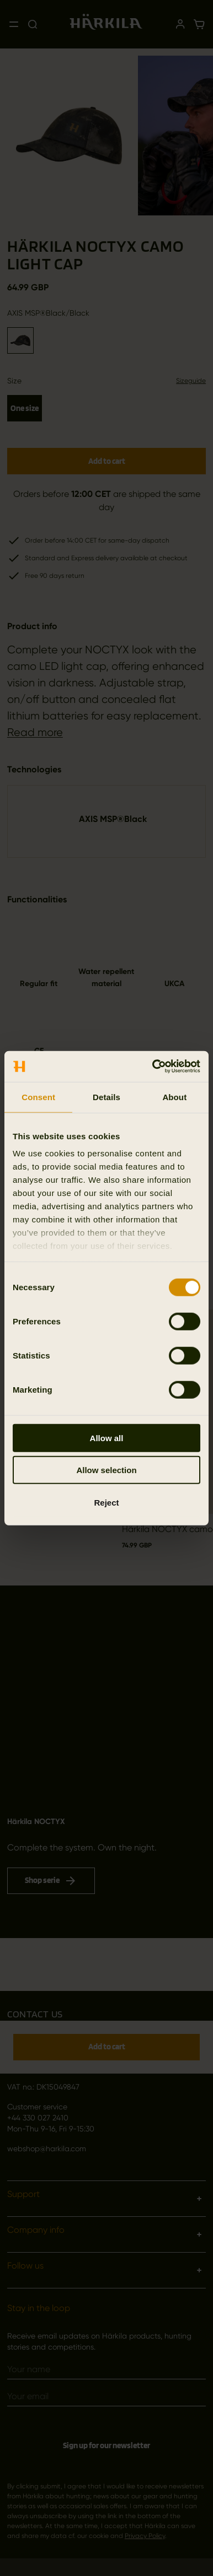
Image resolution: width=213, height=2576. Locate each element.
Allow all (107, 1437)
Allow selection (106, 1470)
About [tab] (174, 1096)
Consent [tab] (38, 1096)
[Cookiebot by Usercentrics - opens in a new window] (152, 1066)
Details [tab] (106, 1096)
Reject (106, 1502)
